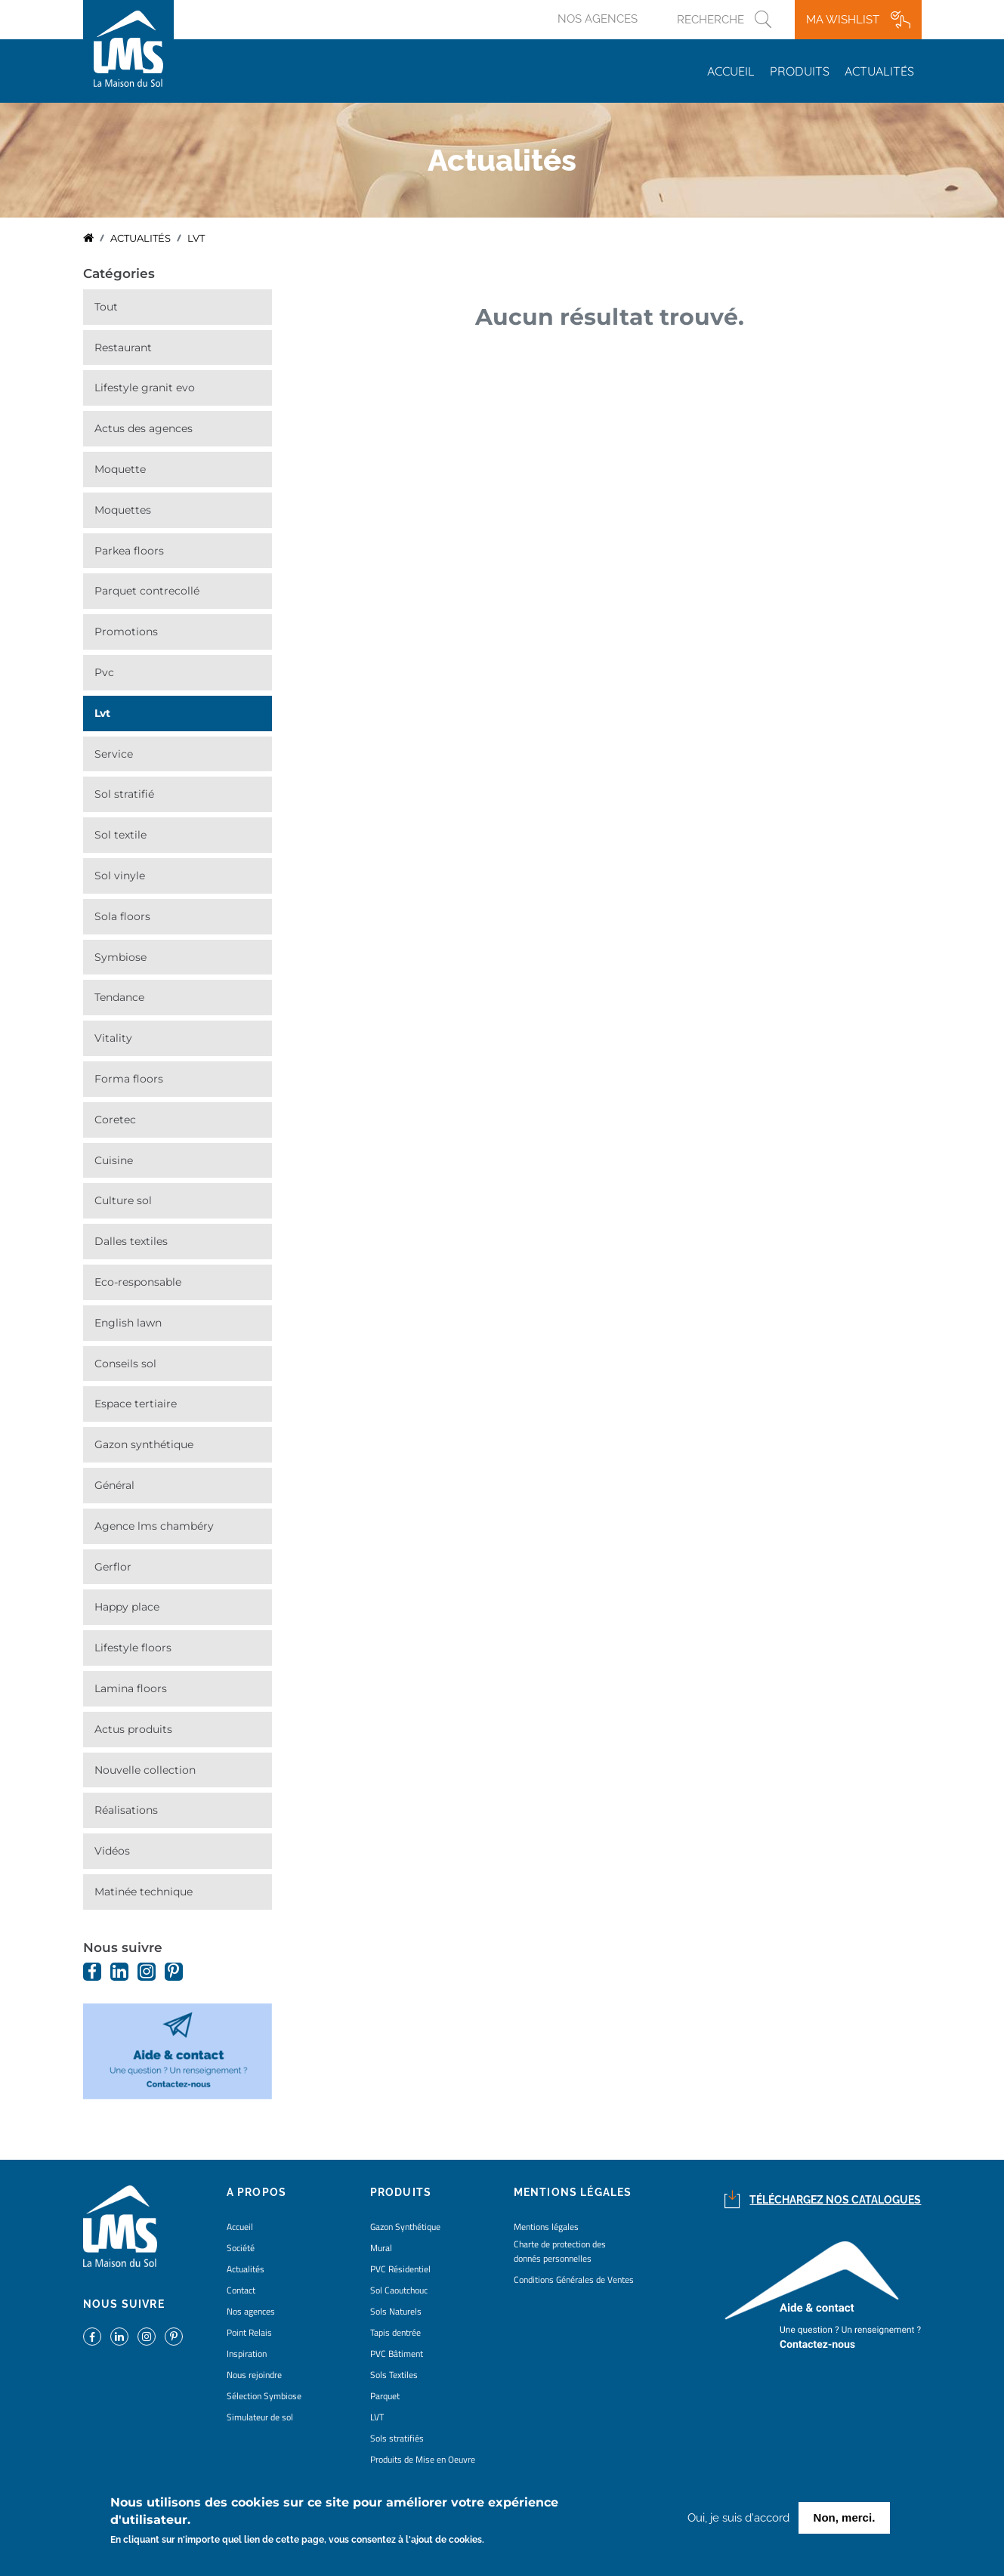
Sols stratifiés (397, 2438)
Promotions (126, 631)
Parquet (385, 2396)
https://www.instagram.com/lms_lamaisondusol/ (146, 1972)
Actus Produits (133, 1729)
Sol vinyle (119, 875)
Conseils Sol (125, 1363)
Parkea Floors (129, 551)
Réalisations (126, 1810)
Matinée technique (143, 1891)
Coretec (115, 1119)
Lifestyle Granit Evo (144, 387)
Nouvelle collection (145, 1770)
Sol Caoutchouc (399, 2290)
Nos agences (598, 19)
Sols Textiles (394, 2375)
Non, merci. (845, 2520)
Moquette (120, 469)
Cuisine (113, 1160)
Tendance (119, 997)
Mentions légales (546, 2226)
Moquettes (122, 510)
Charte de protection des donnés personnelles (560, 2251)
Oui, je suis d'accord (738, 2521)
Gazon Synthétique (405, 2226)
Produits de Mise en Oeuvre (422, 2459)
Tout (106, 307)
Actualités (879, 71)
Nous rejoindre (254, 2375)
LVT (102, 713)
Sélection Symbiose (264, 2396)
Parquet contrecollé (146, 591)
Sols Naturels (396, 2311)
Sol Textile (120, 835)
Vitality (113, 1038)
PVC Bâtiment (396, 2353)
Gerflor (112, 1567)
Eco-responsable (137, 1282)
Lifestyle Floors (132, 1647)
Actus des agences (143, 428)
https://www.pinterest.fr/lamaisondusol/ (174, 1972)
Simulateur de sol (260, 2417)
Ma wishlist (842, 19)
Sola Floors (122, 916)
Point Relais (249, 2332)
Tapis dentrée (395, 2332)
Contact (241, 2290)
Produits (799, 71)
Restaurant (123, 347)
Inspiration (247, 2353)
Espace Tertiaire (135, 1403)
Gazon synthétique (143, 1444)
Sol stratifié (124, 794)
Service (113, 754)
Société (241, 2248)
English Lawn (128, 1323)
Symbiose (120, 957)
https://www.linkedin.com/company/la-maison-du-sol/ (119, 1972)
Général (114, 1485)
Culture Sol (123, 1200)
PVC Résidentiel (400, 2269)
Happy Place (126, 1607)
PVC (104, 672)
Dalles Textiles (131, 1241)
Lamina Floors (130, 1688)
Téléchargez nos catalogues (835, 2200)
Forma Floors (128, 1079)
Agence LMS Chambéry (154, 1526)
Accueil (731, 71)
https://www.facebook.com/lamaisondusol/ (92, 1972)
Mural (381, 2248)
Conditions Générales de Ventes (574, 2279)
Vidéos (112, 1851)
